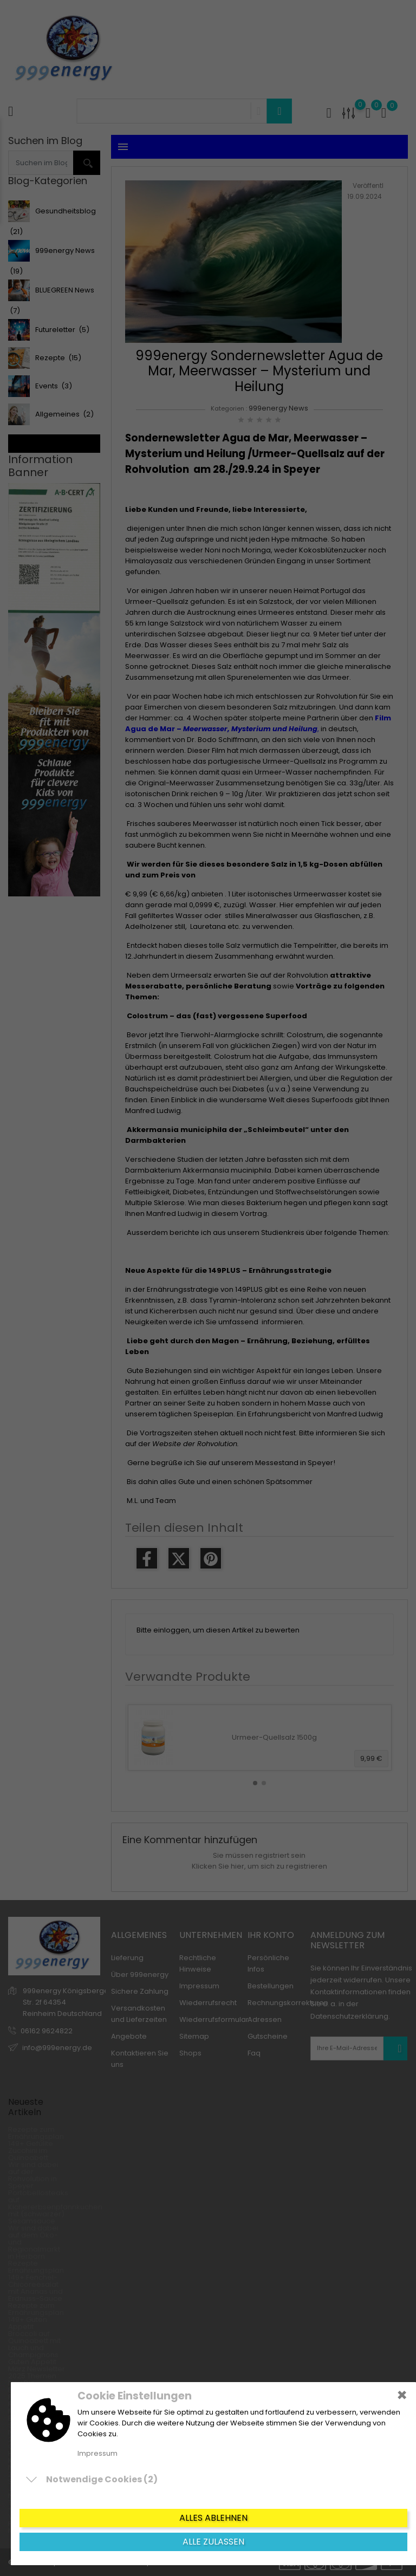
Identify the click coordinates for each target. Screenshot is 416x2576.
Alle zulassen (213, 2541)
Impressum (97, 2453)
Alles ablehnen (213, 2518)
